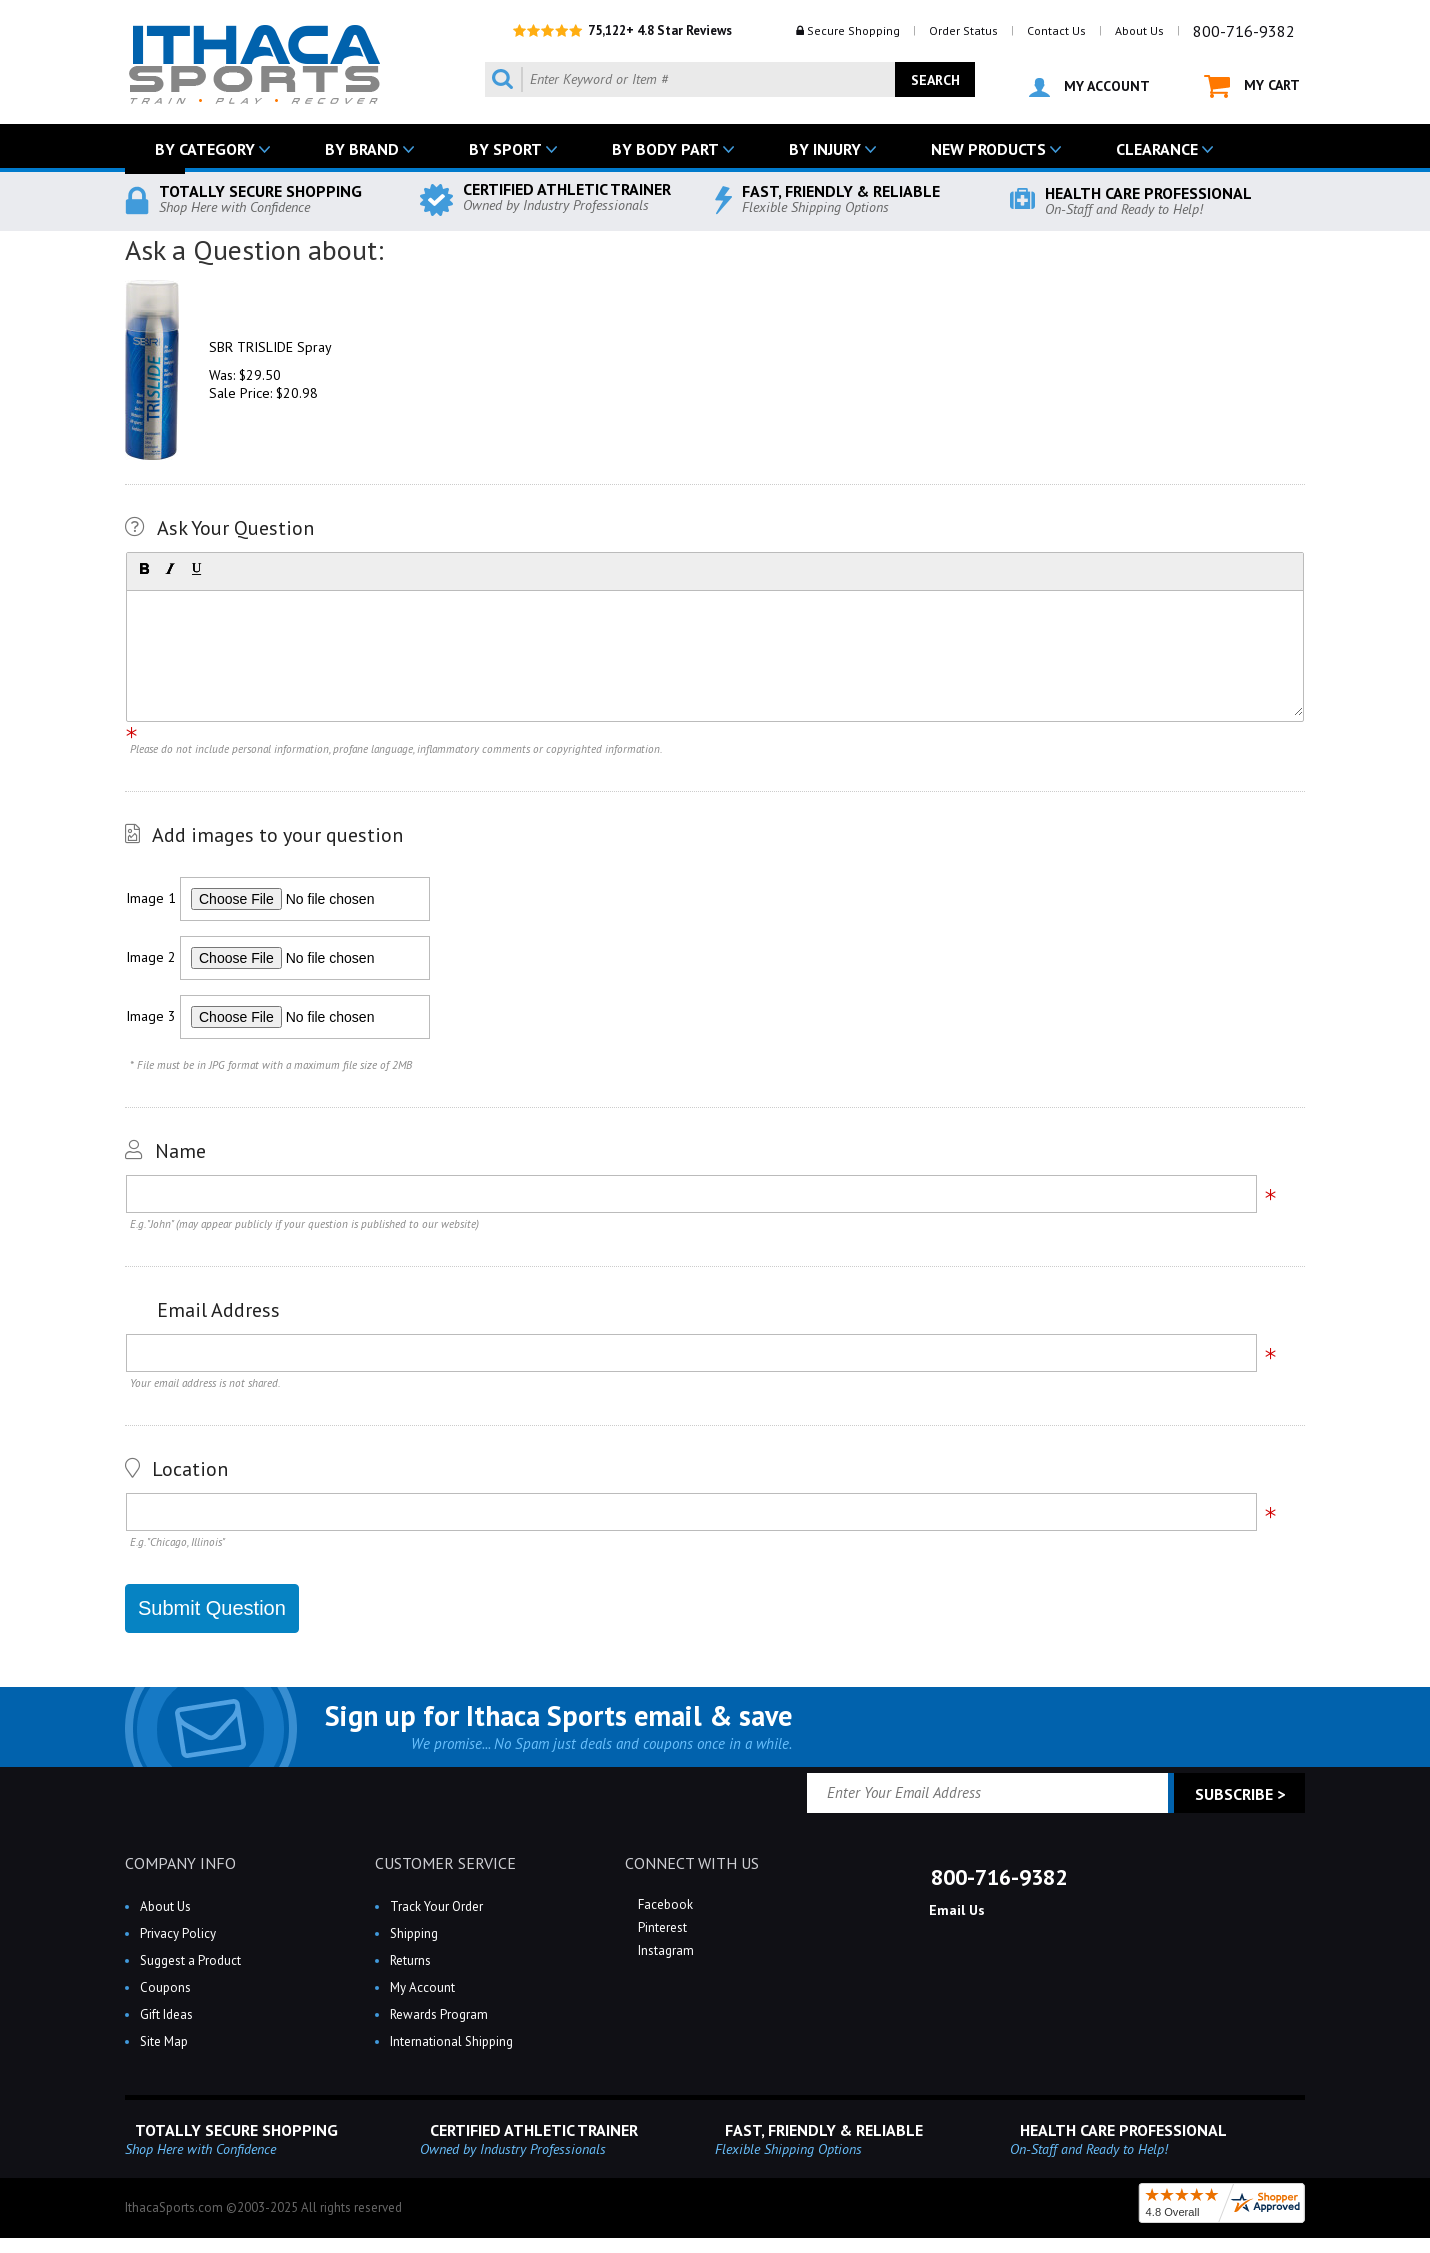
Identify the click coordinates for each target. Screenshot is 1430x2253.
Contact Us (1056, 30)
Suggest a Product (190, 1960)
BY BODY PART (665, 149)
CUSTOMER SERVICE (445, 1863)
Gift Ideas (166, 2014)
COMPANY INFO (180, 1863)
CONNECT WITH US (692, 1863)
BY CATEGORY (205, 149)
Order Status (963, 30)
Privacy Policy (178, 1933)
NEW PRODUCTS (988, 149)
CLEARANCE (1157, 149)
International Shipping (451, 2041)
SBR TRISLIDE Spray (270, 347)
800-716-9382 (1244, 31)
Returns (410, 1960)
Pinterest (661, 1927)
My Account (422, 1987)
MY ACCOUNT (1089, 87)
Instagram (664, 1950)
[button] (144, 569)
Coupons (165, 1987)
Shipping (414, 1933)
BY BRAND (362, 149)
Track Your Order (436, 1906)
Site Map (164, 2041)
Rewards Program (439, 2014)
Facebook (664, 1904)
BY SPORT (505, 149)
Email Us (955, 1910)
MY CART (1252, 86)
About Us (1139, 30)
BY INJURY (825, 149)
